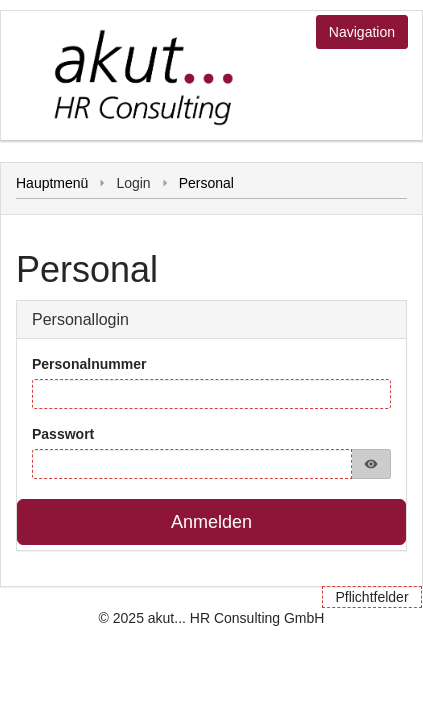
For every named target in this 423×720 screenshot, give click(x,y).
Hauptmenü (52, 183)
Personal (206, 183)
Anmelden (211, 522)
